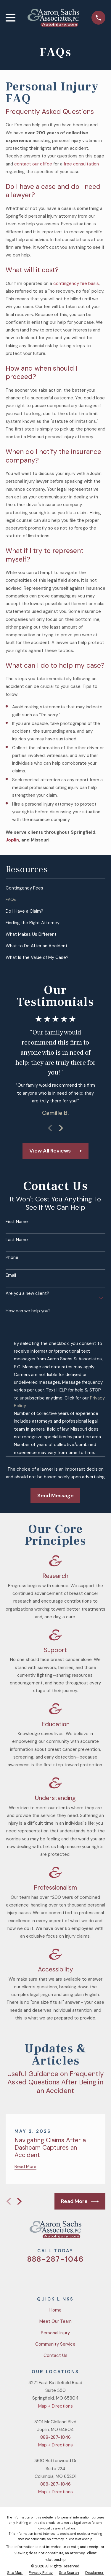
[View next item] (61, 1128)
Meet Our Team (55, 2321)
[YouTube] (62, 2276)
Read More (80, 2201)
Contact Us (55, 2355)
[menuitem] (55, 888)
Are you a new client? (27, 1293)
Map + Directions (55, 2406)
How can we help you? (28, 1310)
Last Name (17, 1239)
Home (55, 2310)
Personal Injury (55, 2333)
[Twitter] (34, 2276)
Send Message (55, 1495)
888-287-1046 (55, 2259)
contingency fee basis (76, 283)
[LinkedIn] (77, 2276)
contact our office (33, 164)
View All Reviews (55, 1151)
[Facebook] (48, 2276)
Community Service (55, 2344)
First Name (17, 1221)
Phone (12, 1257)
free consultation (81, 164)
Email (11, 1275)
